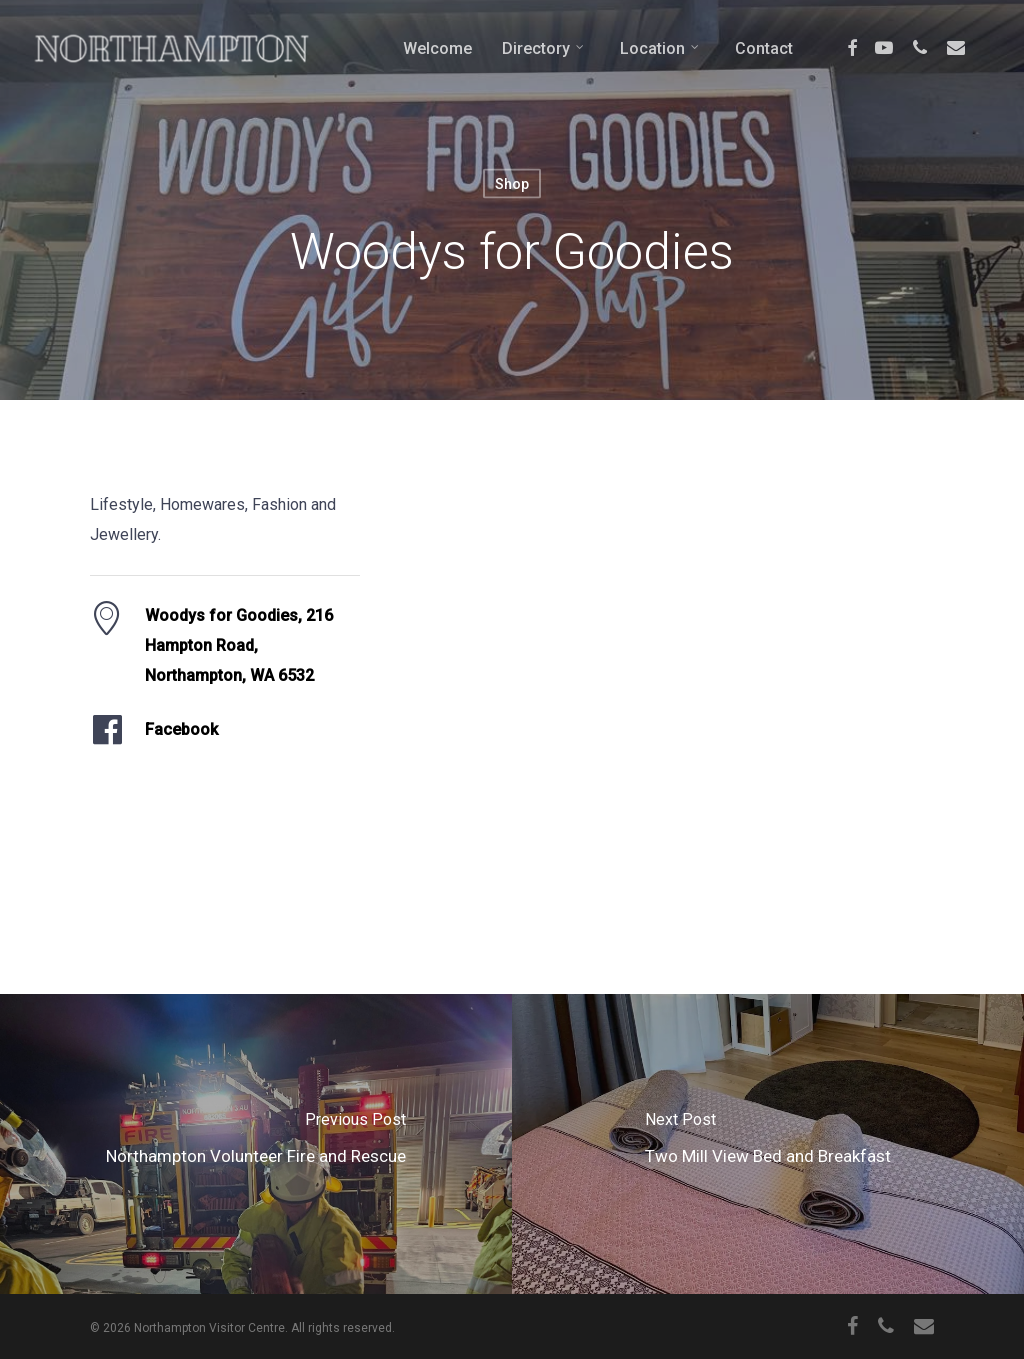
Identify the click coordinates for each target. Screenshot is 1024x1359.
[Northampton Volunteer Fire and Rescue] (256, 1144)
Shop (512, 184)
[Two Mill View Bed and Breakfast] (768, 1144)
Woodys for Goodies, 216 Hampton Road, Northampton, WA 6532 (239, 645)
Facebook (181, 729)
